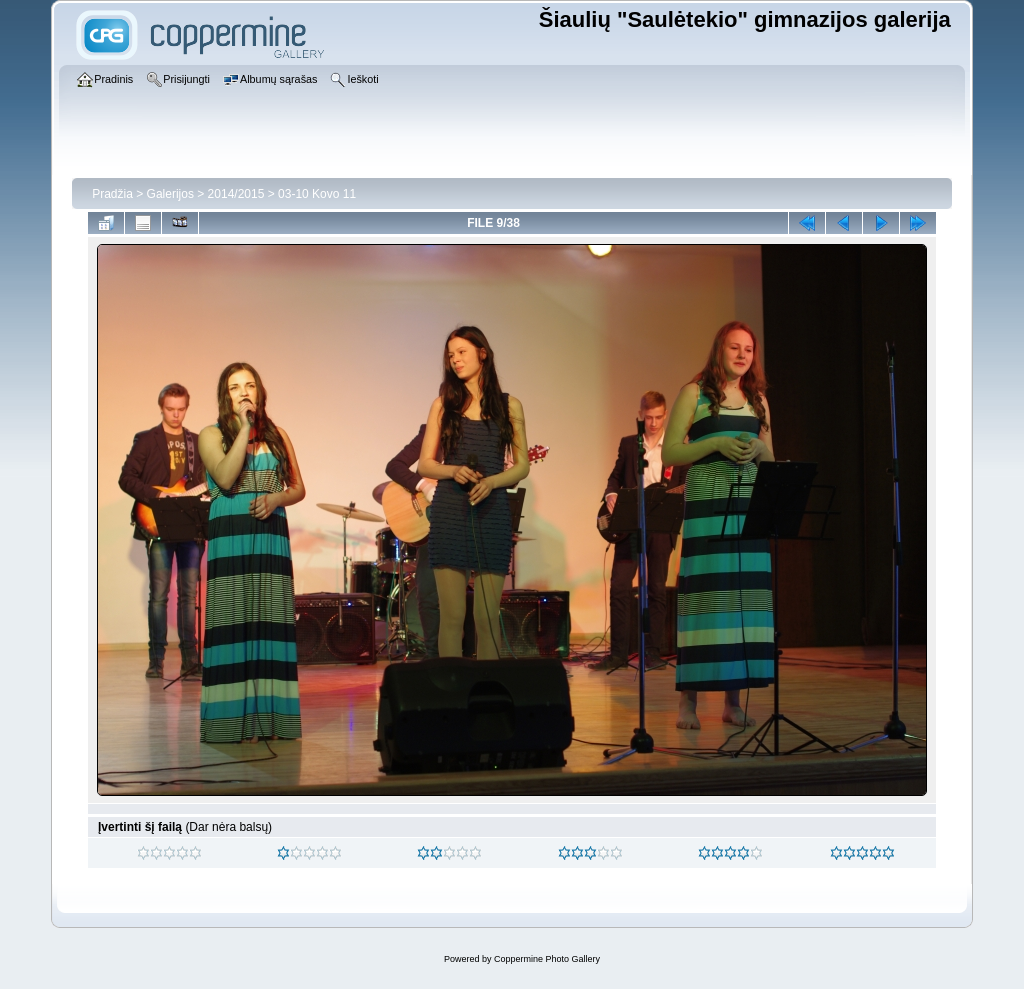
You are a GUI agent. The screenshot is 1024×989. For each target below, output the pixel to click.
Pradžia (112, 194)
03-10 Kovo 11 (317, 194)
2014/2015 (236, 194)
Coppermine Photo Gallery (547, 959)
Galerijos (170, 194)
